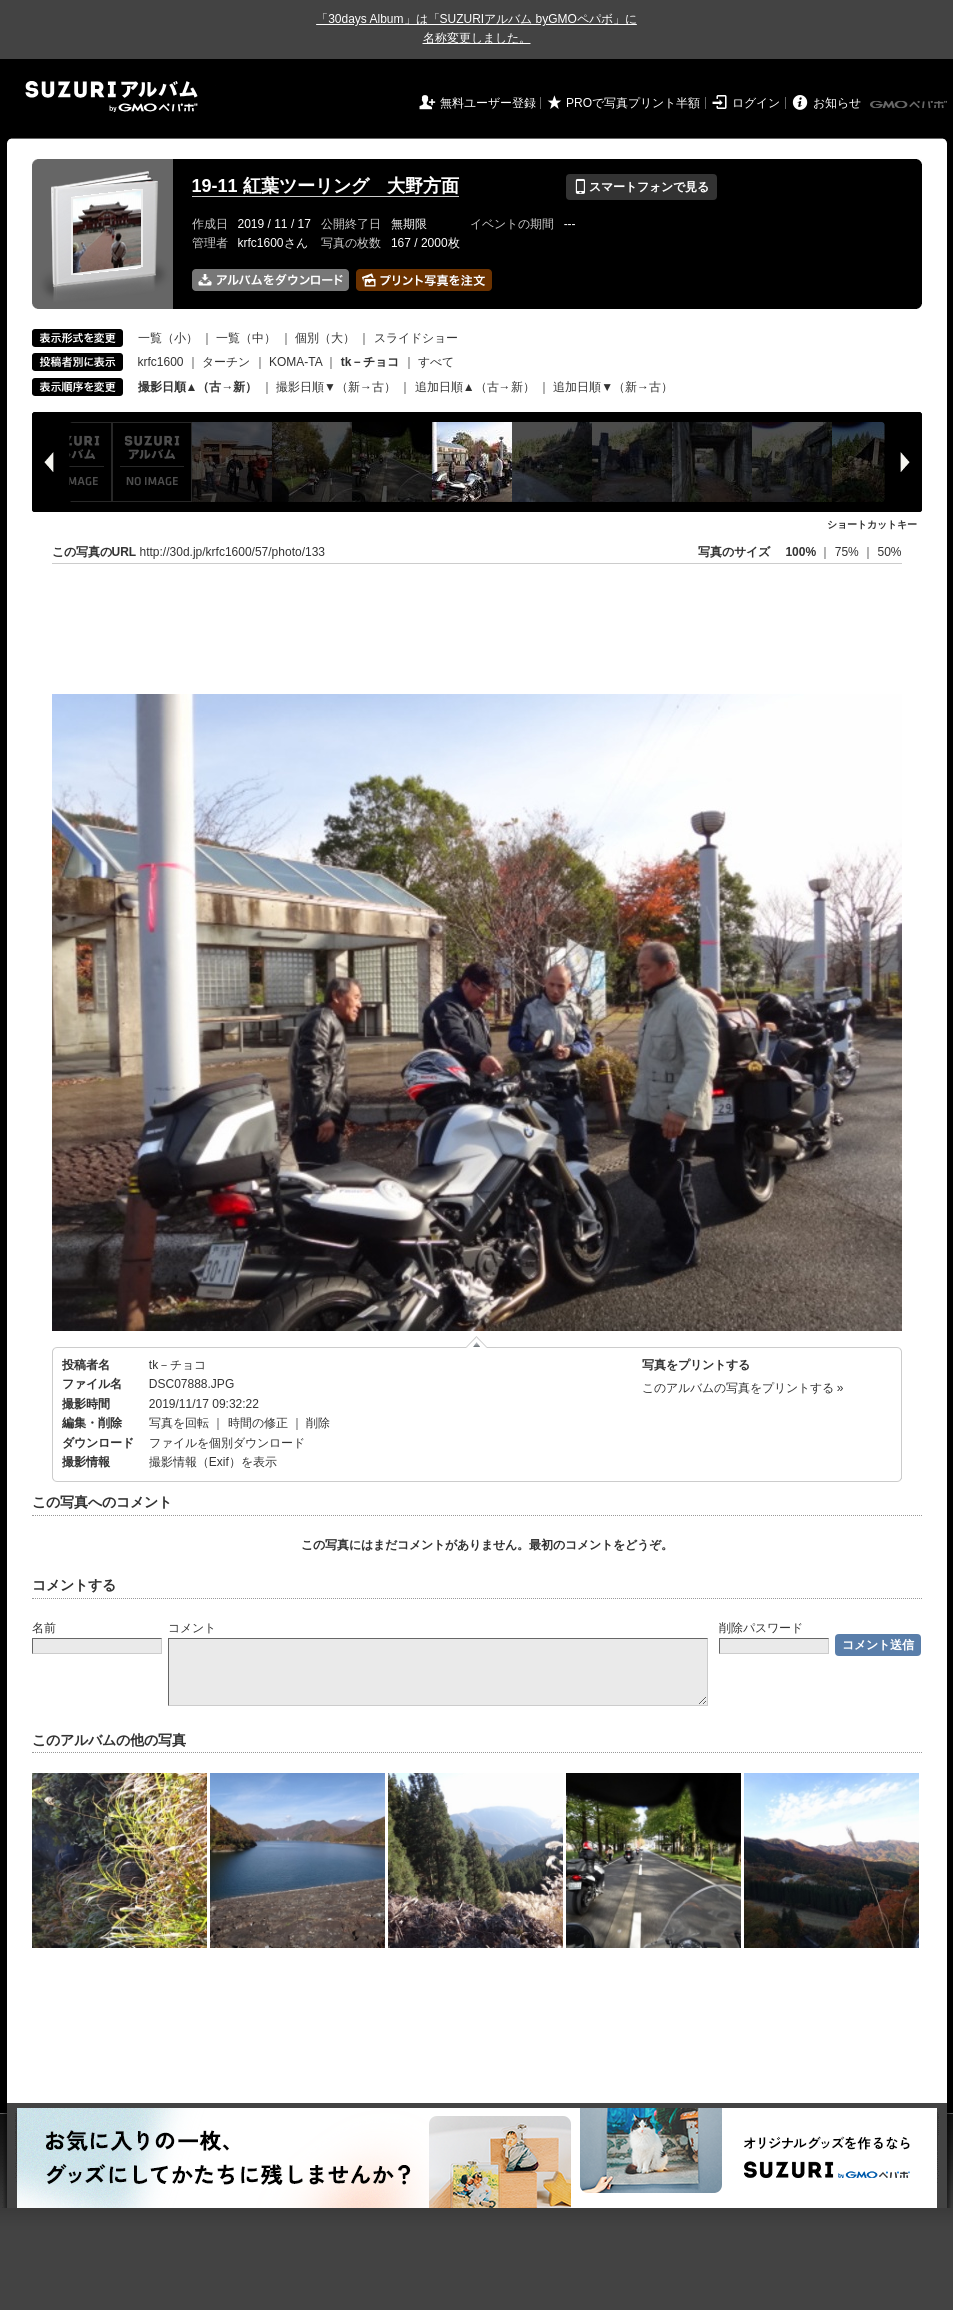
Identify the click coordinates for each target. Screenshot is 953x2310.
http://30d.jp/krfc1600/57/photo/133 (232, 552)
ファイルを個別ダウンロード (227, 1443)
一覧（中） (246, 338)
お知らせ (837, 103)
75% (848, 552)
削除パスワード (761, 1628)
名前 (44, 1628)
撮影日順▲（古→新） (198, 387)
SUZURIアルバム (111, 96)
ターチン (226, 362)
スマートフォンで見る (641, 187)
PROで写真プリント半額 (633, 103)
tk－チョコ (177, 1365)
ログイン (756, 103)
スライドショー (416, 338)
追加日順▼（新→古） (613, 387)
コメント (192, 1628)
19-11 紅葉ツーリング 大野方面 (325, 186)
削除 (318, 1423)
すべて (436, 362)
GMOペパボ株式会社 (910, 105)
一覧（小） (168, 338)
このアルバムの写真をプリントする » (743, 1388)
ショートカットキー (872, 524)
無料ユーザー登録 (488, 103)
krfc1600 (161, 362)
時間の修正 (258, 1423)
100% (800, 552)
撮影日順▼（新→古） (336, 387)
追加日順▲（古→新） (475, 387)
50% (889, 552)
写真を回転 (179, 1423)
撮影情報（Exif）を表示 (213, 1462)
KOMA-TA (295, 362)
